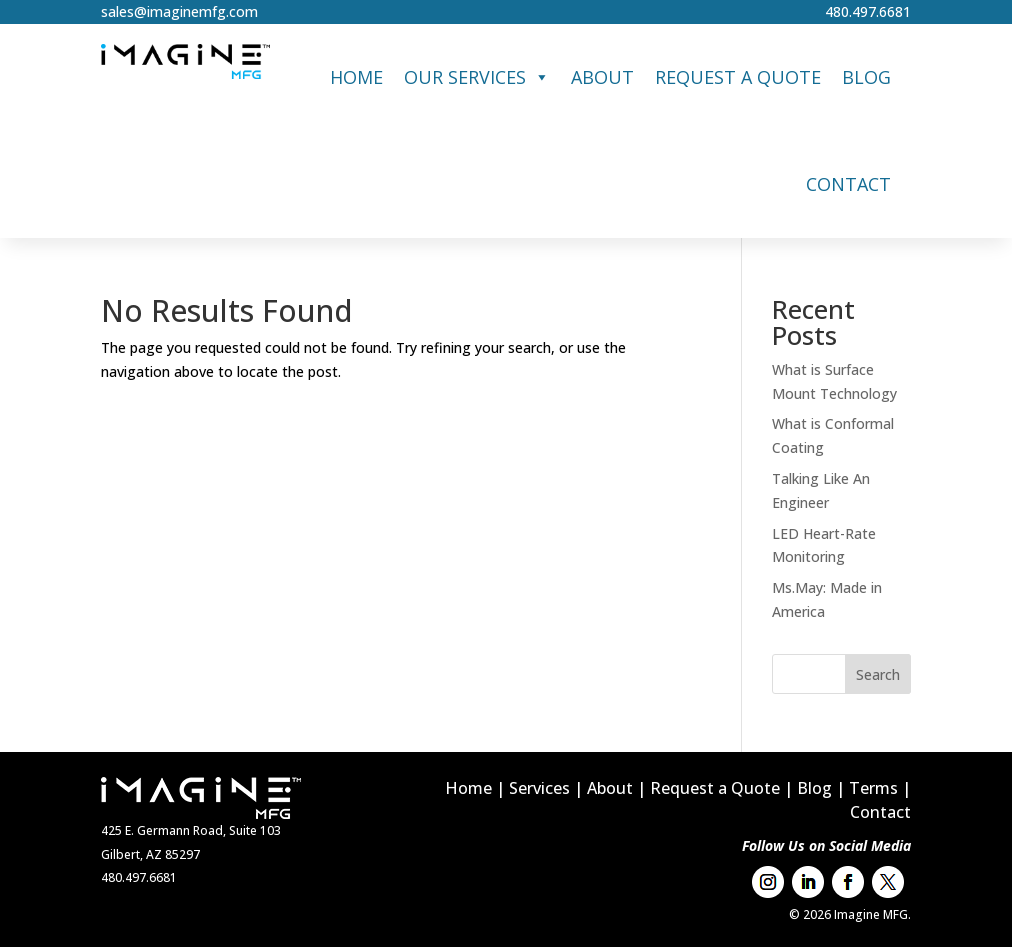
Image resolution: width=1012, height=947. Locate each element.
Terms (873, 788)
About (602, 77)
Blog (866, 77)
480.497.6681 (868, 11)
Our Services (477, 77)
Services (539, 788)
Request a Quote (738, 77)
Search (878, 674)
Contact (848, 184)
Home (356, 77)
